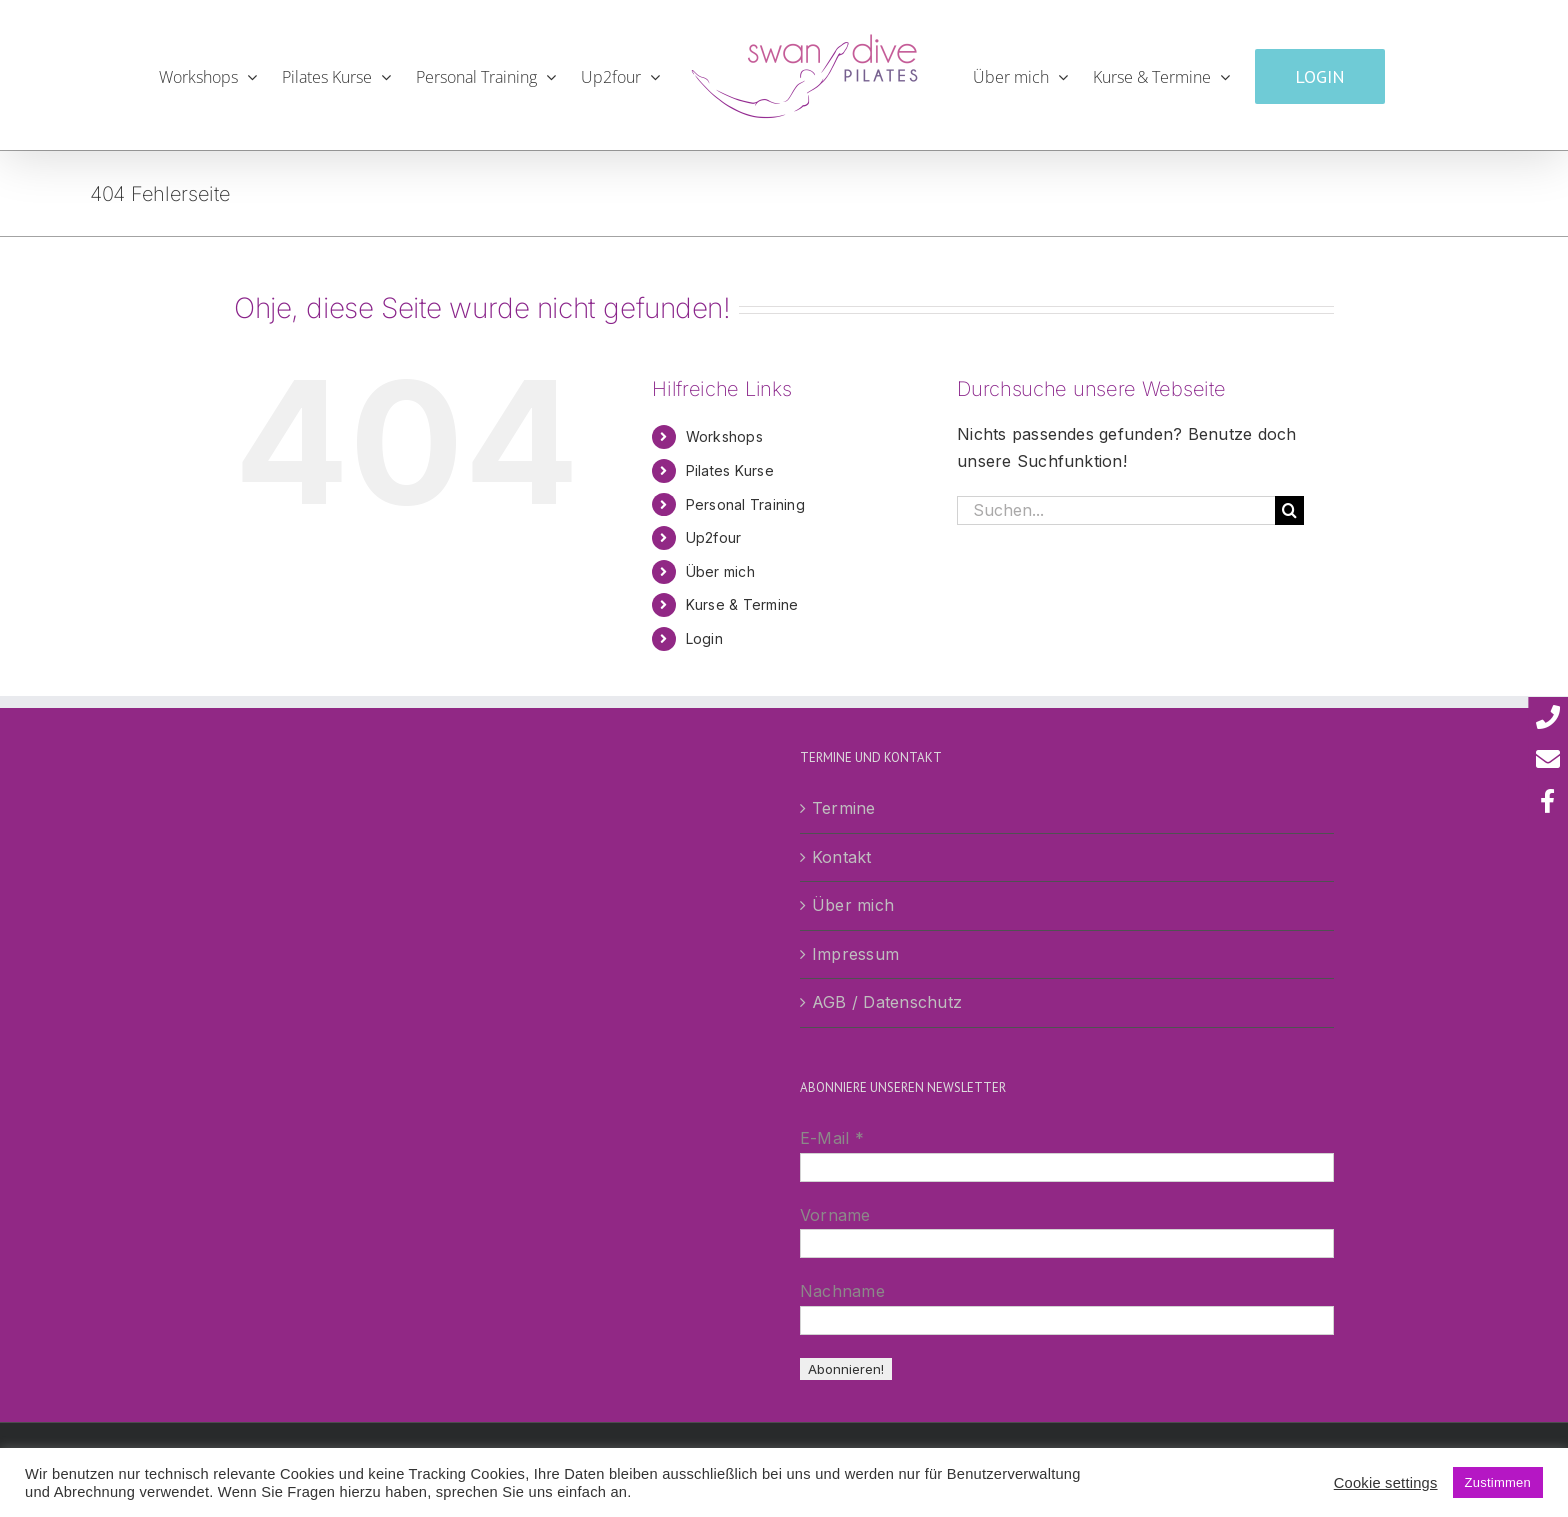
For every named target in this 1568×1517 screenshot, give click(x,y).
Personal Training (745, 504)
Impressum (855, 954)
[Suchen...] (1116, 510)
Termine (844, 808)
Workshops (724, 436)
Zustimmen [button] (1498, 1482)
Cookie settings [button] (1386, 1483)
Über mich (720, 571)
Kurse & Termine (742, 604)
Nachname (842, 1291)
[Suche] (1289, 510)
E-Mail (832, 1138)
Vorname (835, 1215)
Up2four (714, 537)
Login (704, 638)
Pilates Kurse (730, 470)
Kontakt (842, 857)
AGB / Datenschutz (887, 1002)
